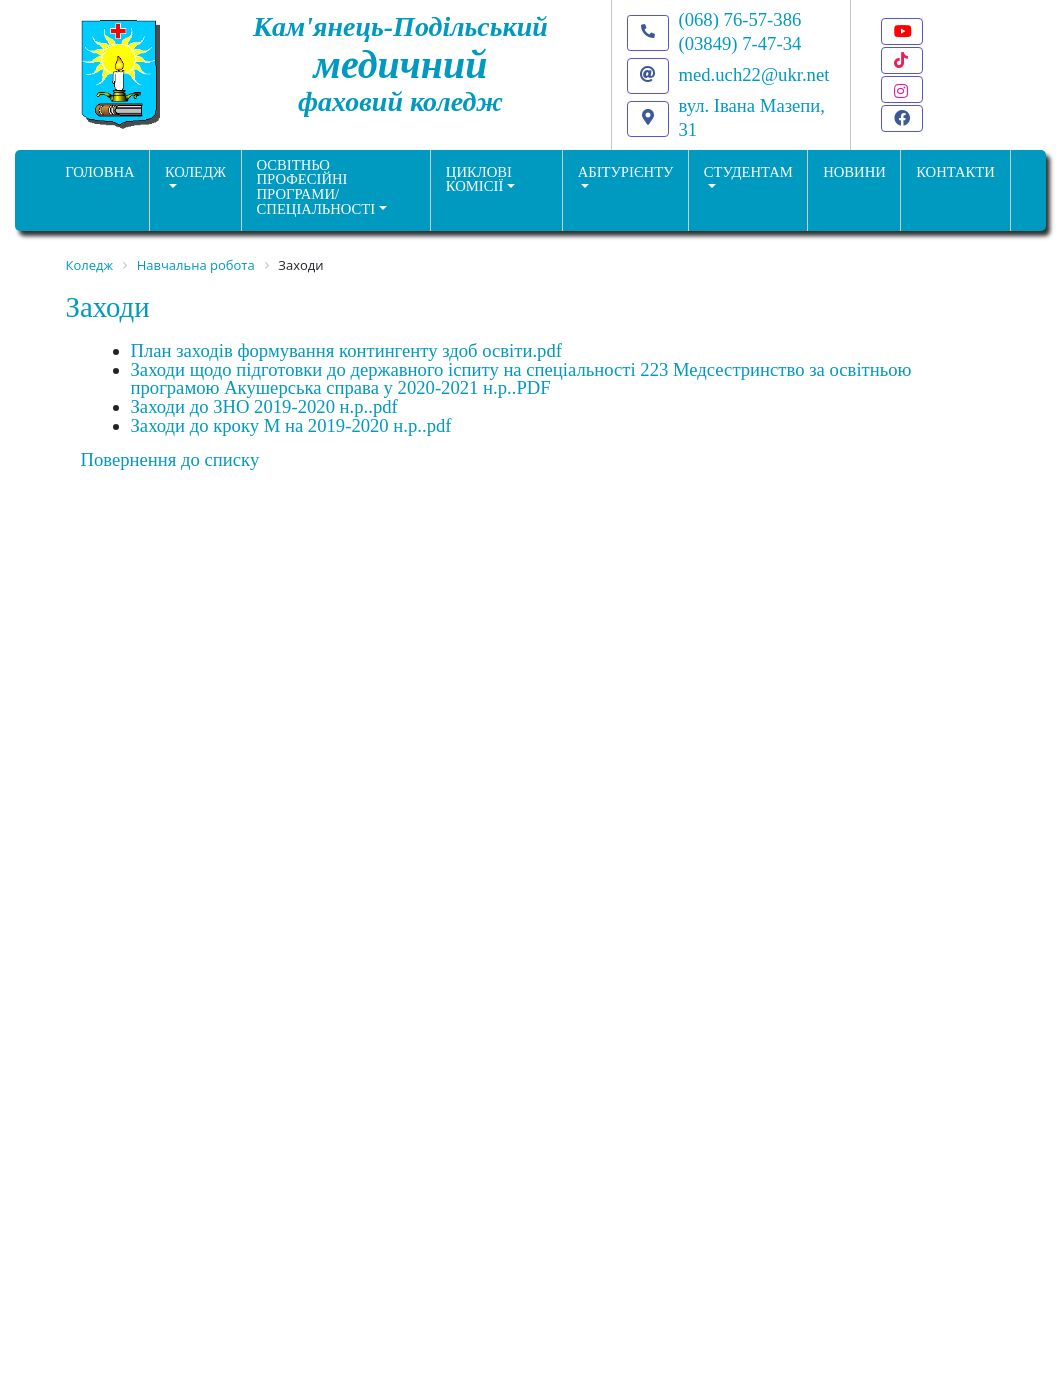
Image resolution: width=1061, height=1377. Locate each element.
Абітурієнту (626, 172)
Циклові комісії (479, 179)
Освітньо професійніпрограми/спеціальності (316, 187)
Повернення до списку (170, 459)
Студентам (748, 172)
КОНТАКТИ (955, 172)
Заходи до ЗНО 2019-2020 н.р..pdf (264, 406)
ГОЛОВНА (99, 172)
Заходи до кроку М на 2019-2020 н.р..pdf (291, 425)
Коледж (195, 172)
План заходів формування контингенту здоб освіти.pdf (346, 350)
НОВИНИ (854, 172)
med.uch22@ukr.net (754, 74)
